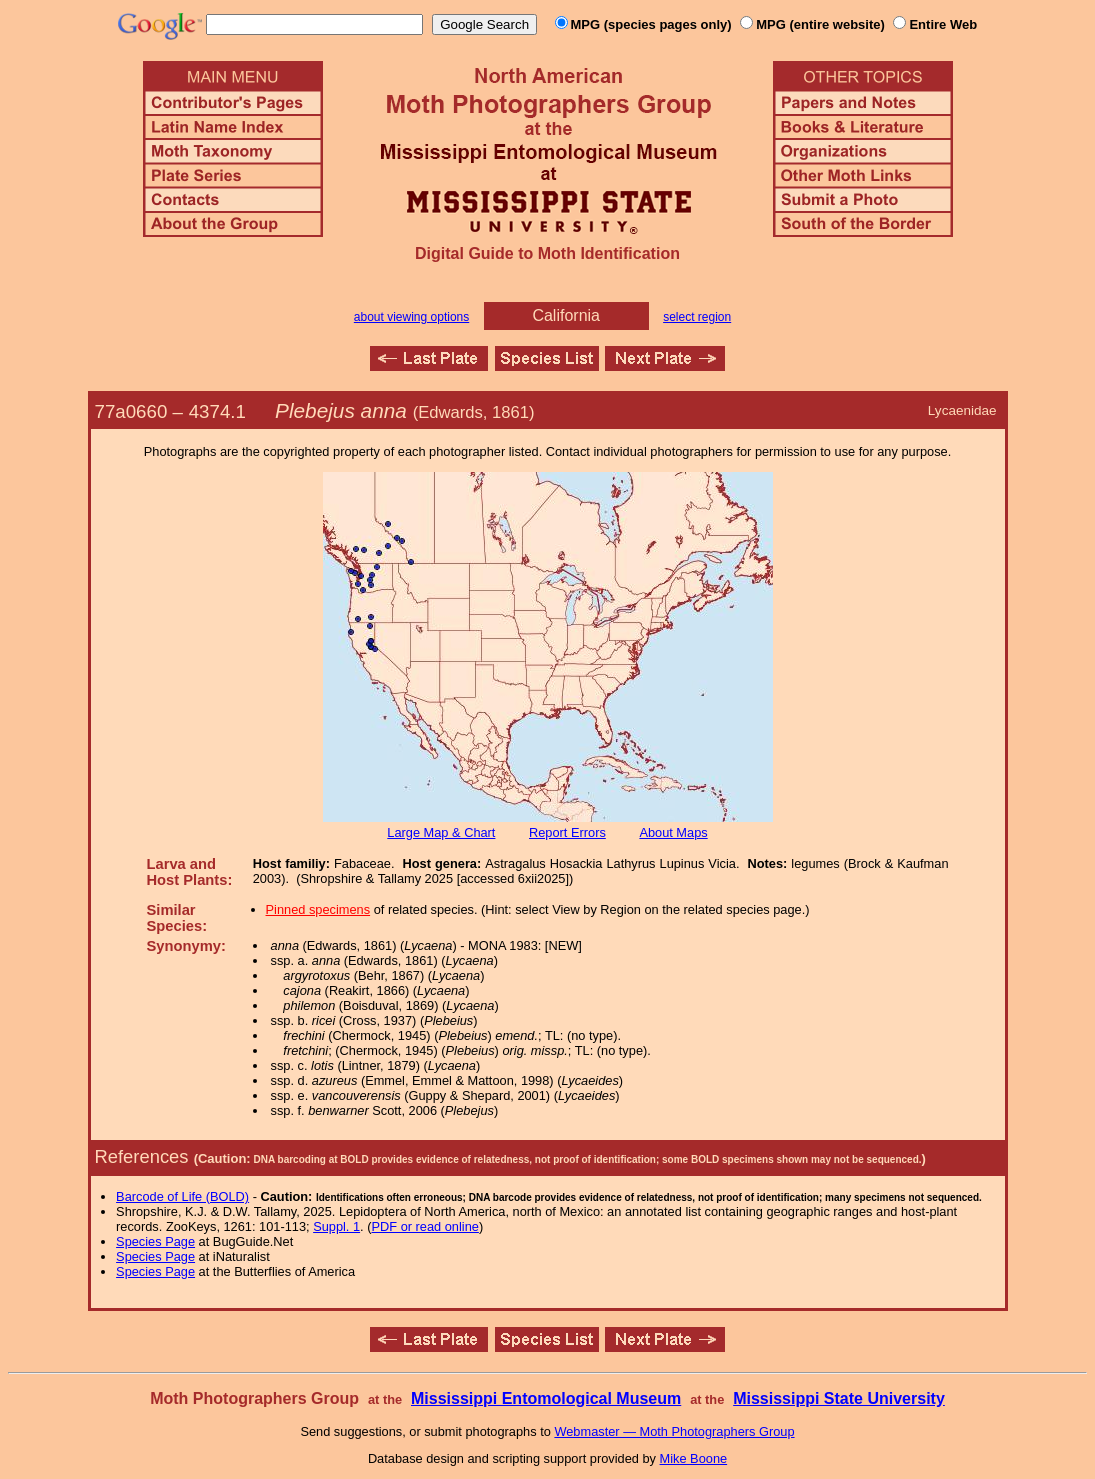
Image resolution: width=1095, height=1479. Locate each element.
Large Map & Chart (441, 832)
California (566, 315)
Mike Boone (694, 1458)
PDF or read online (424, 1226)
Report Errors (567, 832)
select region (697, 317)
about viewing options (411, 317)
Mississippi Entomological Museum (546, 1398)
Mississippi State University (839, 1398)
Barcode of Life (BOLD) (182, 1196)
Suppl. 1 (336, 1226)
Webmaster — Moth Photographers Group (674, 1431)
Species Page (155, 1241)
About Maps (673, 832)
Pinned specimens (318, 909)
